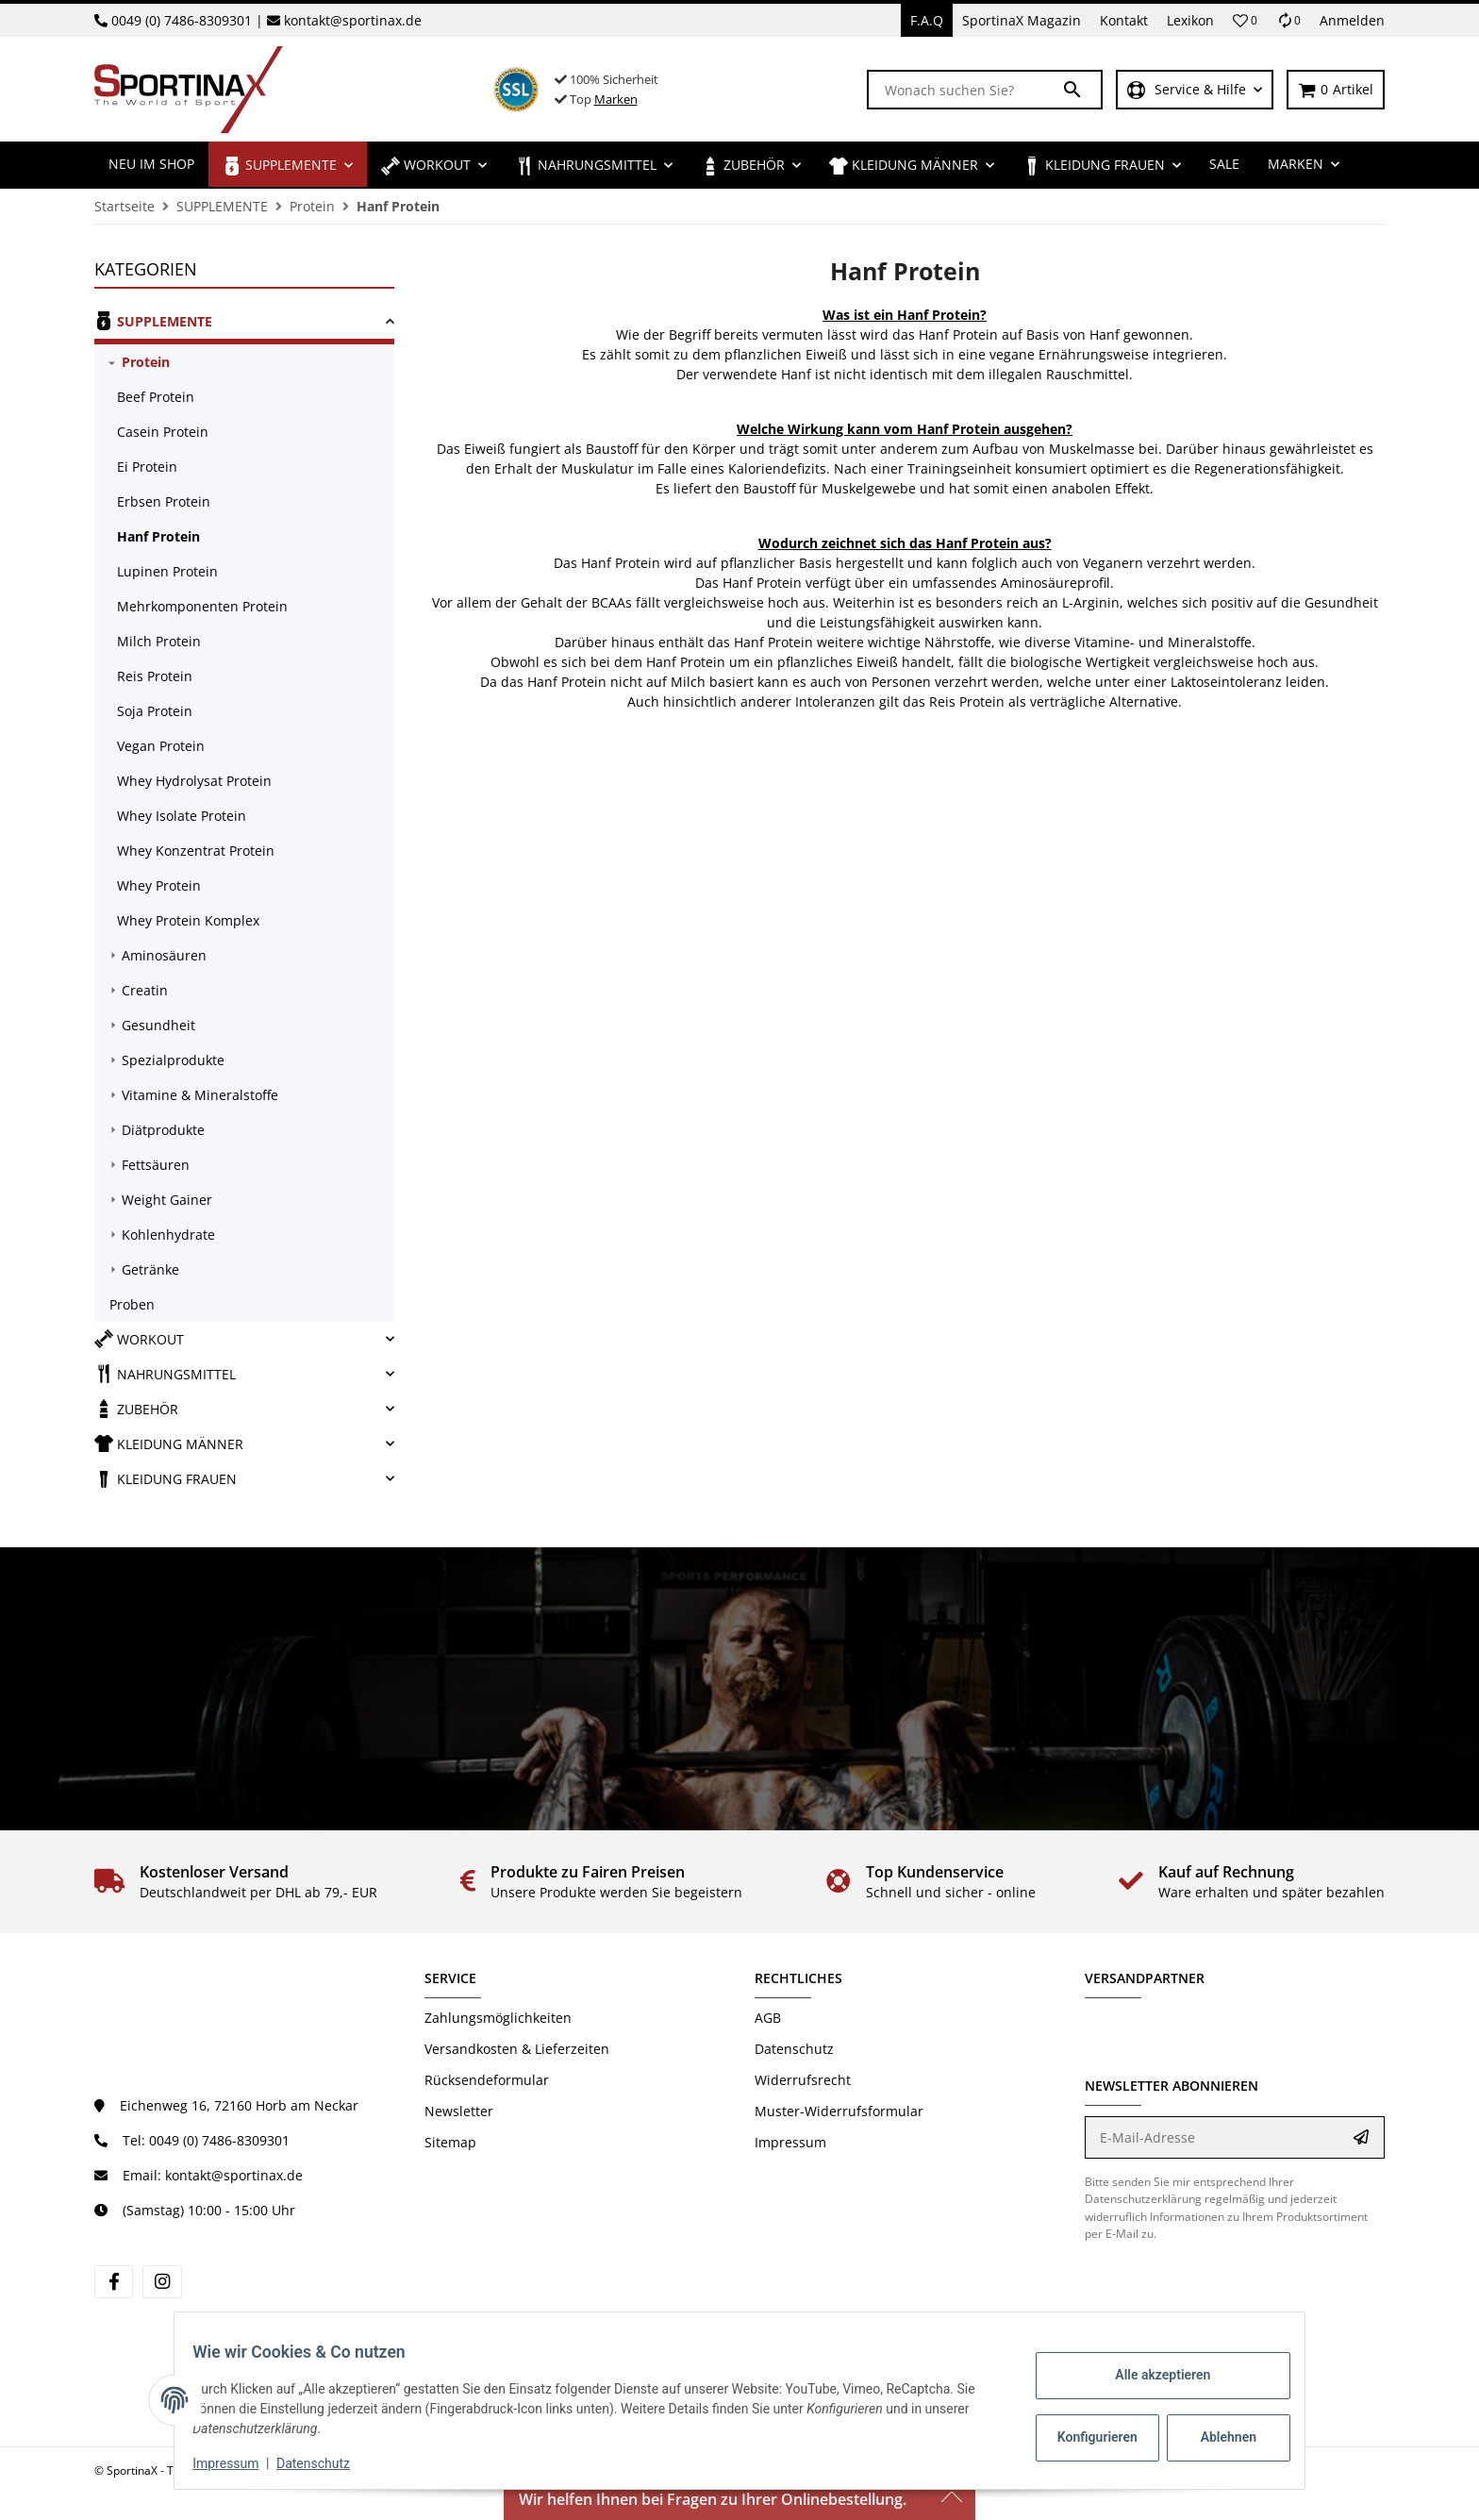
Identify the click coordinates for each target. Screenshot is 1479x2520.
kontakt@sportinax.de (353, 20)
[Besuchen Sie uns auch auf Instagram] (161, 2281)
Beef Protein (155, 397)
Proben (132, 1304)
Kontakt (1124, 20)
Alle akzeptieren (1150, 2374)
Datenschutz (794, 2049)
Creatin (145, 990)
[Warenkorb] (1335, 90)
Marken (616, 99)
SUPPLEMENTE (153, 320)
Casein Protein (162, 432)
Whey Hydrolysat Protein (194, 781)
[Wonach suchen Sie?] (965, 90)
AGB (768, 2018)
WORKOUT (139, 1338)
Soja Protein (154, 711)
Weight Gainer (167, 1200)
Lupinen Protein (167, 571)
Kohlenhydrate (168, 1234)
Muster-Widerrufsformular (839, 2111)
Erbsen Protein (163, 501)
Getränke (150, 1269)
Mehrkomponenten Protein (202, 606)
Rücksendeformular (486, 2080)
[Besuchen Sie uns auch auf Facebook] (113, 2281)
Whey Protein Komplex (188, 920)
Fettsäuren (156, 1165)
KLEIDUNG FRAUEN (165, 1478)
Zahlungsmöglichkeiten (498, 2018)
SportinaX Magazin (1021, 20)
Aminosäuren (164, 955)
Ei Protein (147, 467)
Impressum (790, 2142)
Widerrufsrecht (803, 2080)
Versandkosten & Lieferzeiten (516, 2049)
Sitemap (450, 2142)
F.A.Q (926, 20)
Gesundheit (158, 1025)
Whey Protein (159, 885)
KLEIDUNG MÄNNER (168, 1443)
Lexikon (1190, 20)
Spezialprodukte (173, 1060)
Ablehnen (1216, 2437)
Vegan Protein (161, 746)
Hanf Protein (158, 536)
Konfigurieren (1087, 2437)
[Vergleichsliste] (1288, 20)
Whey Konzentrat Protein (195, 850)
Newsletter (458, 2111)
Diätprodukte (163, 1130)
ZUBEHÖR (136, 1408)
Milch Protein (159, 641)
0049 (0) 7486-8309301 (181, 20)
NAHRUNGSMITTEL (165, 1373)
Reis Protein (154, 676)
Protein (146, 362)
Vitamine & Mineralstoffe (200, 1095)
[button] (1245, 20)
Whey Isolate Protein (181, 816)
